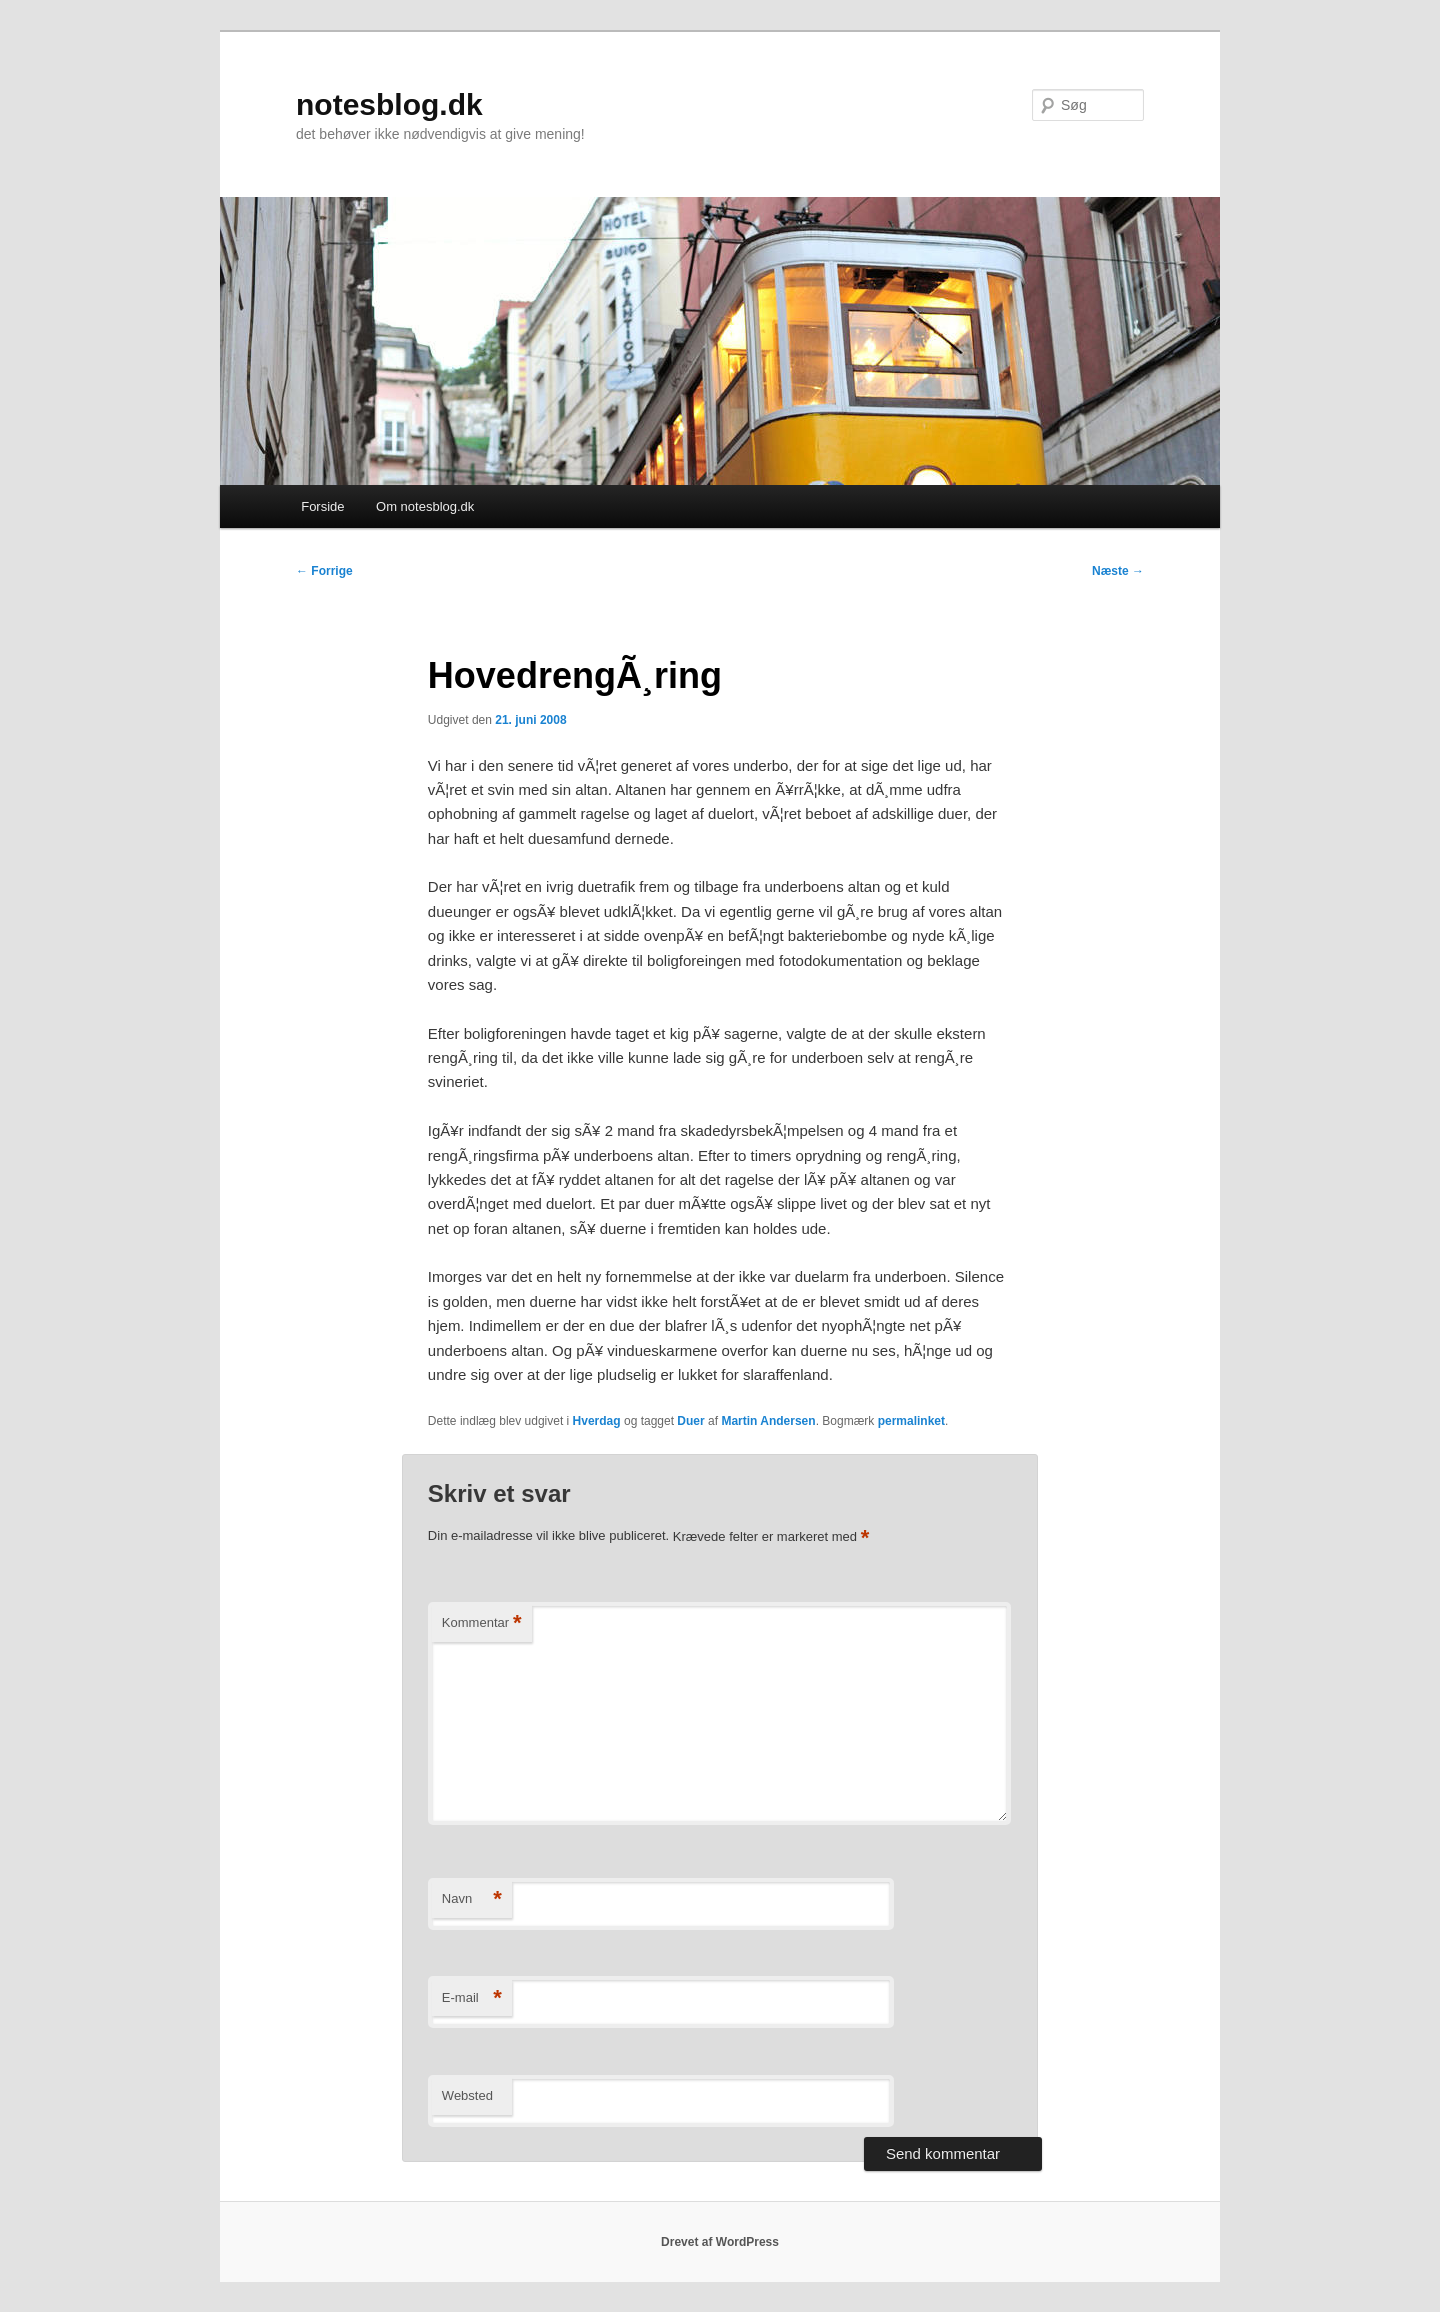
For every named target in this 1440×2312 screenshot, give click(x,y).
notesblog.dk (389, 104)
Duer (690, 1421)
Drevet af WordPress (720, 2242)
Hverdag (597, 1421)
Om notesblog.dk (425, 506)
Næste (1118, 571)
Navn (472, 1899)
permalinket (911, 1421)
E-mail (472, 1998)
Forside (322, 506)
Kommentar (482, 1623)
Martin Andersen (768, 1421)
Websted (467, 2095)
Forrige (324, 571)
